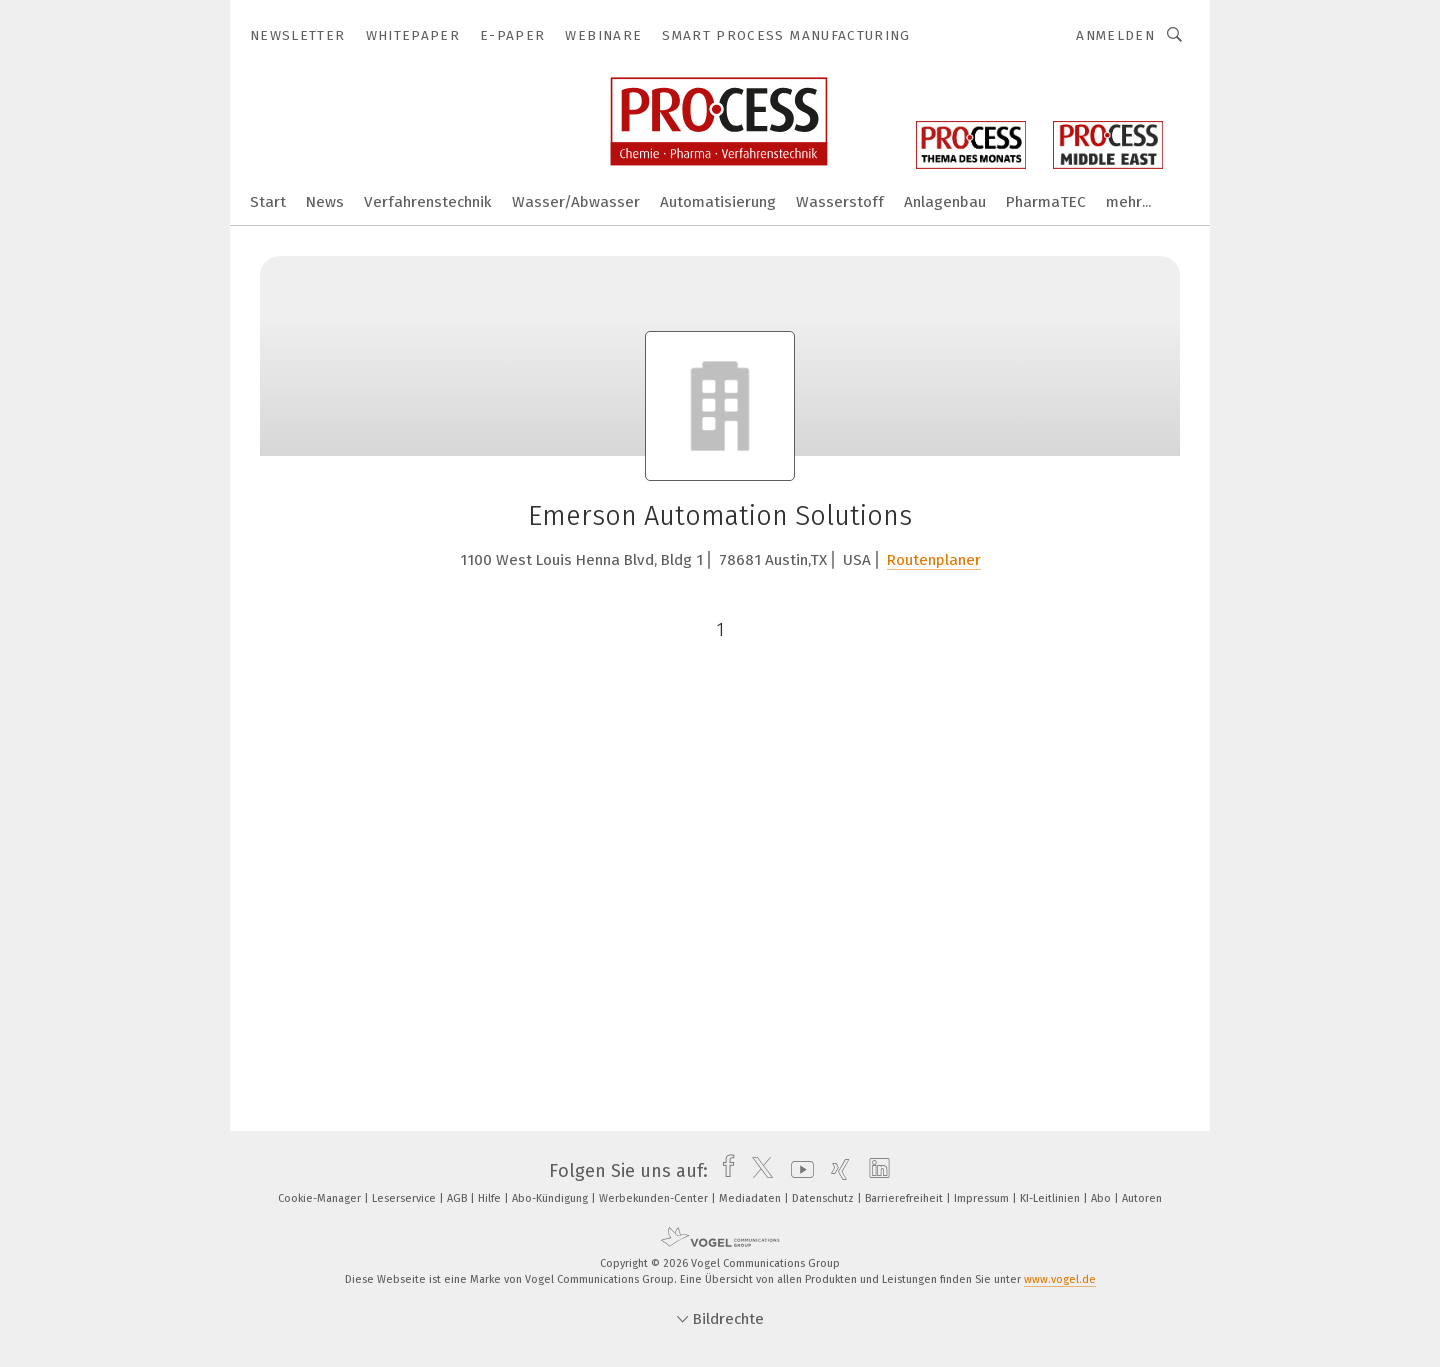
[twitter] (757, 1171)
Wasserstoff (840, 202)
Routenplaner (934, 560)
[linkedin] (874, 1171)
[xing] (835, 1171)
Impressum (983, 1198)
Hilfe (491, 1198)
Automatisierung (718, 202)
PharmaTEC (1046, 202)
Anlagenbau (945, 202)
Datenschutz (824, 1198)
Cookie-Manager (321, 1198)
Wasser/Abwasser (576, 202)
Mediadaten (751, 1198)
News (325, 202)
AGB (458, 1198)
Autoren (1142, 1198)
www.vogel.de (1060, 1279)
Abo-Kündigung (551, 1198)
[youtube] (797, 1171)
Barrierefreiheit (905, 1198)
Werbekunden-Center (655, 1198)
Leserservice (405, 1198)
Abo (1102, 1198)
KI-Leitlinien (1051, 1198)
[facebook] (723, 1171)
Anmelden (1115, 35)
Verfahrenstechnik (428, 202)
